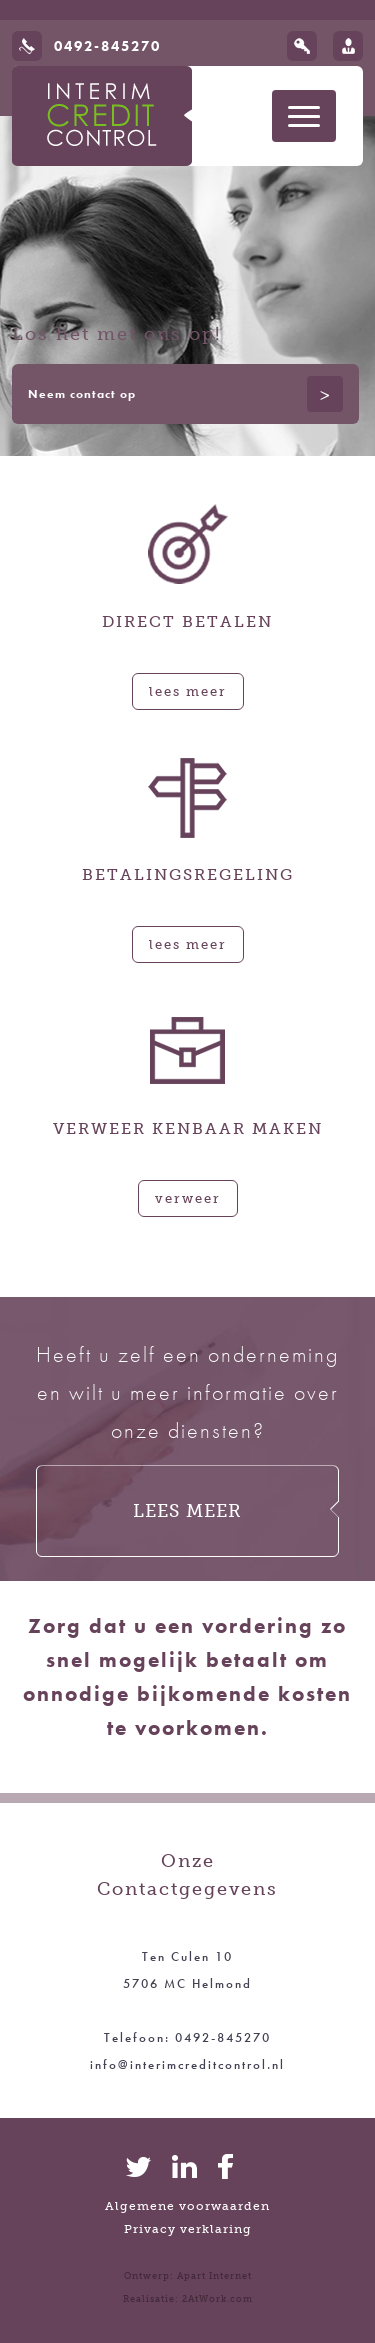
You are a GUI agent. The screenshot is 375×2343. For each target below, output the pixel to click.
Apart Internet (214, 2276)
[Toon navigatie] (304, 116)
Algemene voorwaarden (187, 2206)
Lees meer (188, 691)
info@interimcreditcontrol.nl (187, 2064)
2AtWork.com (217, 2299)
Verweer (188, 1198)
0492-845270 (107, 46)
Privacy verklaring (188, 2229)
